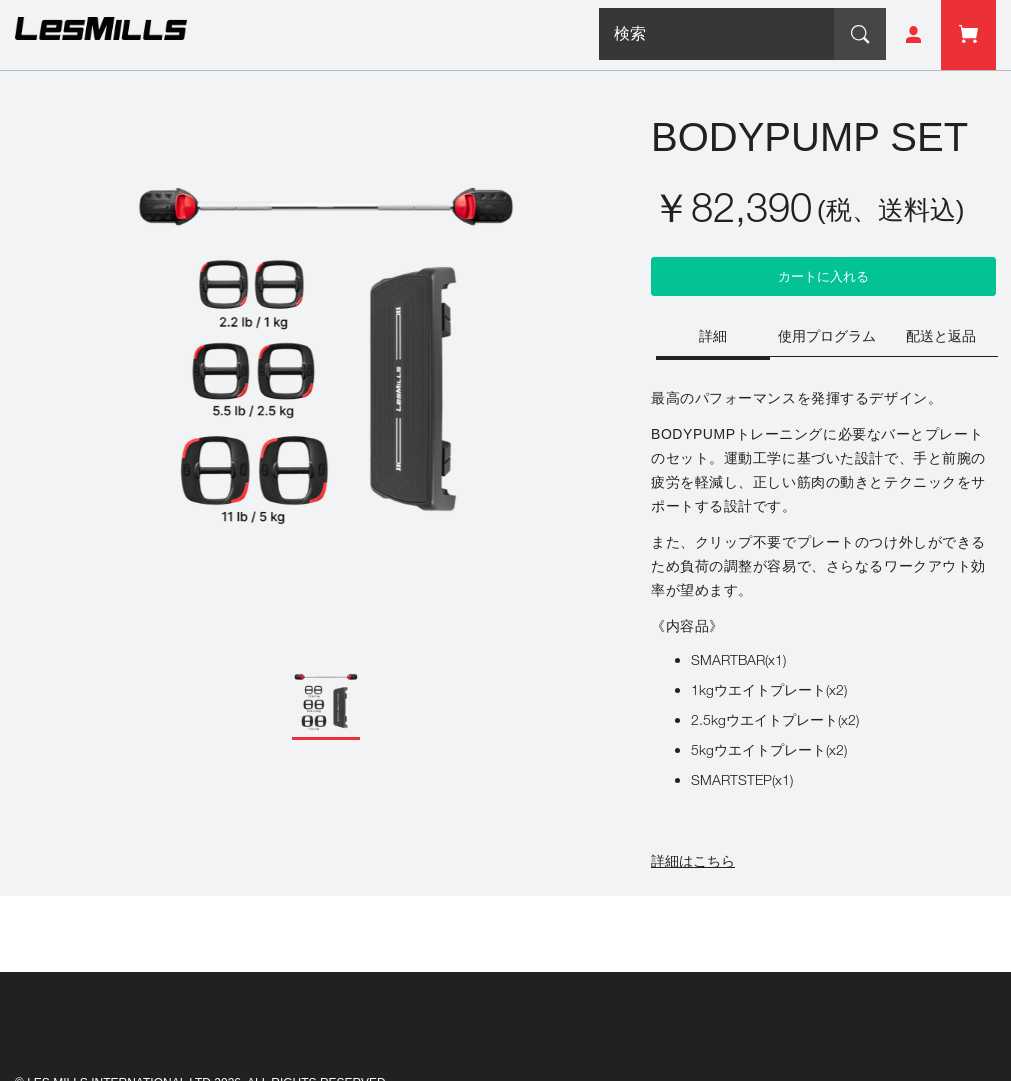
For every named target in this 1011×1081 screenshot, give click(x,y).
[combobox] (716, 34)
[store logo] (101, 32)
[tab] (713, 338)
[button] (326, 703)
